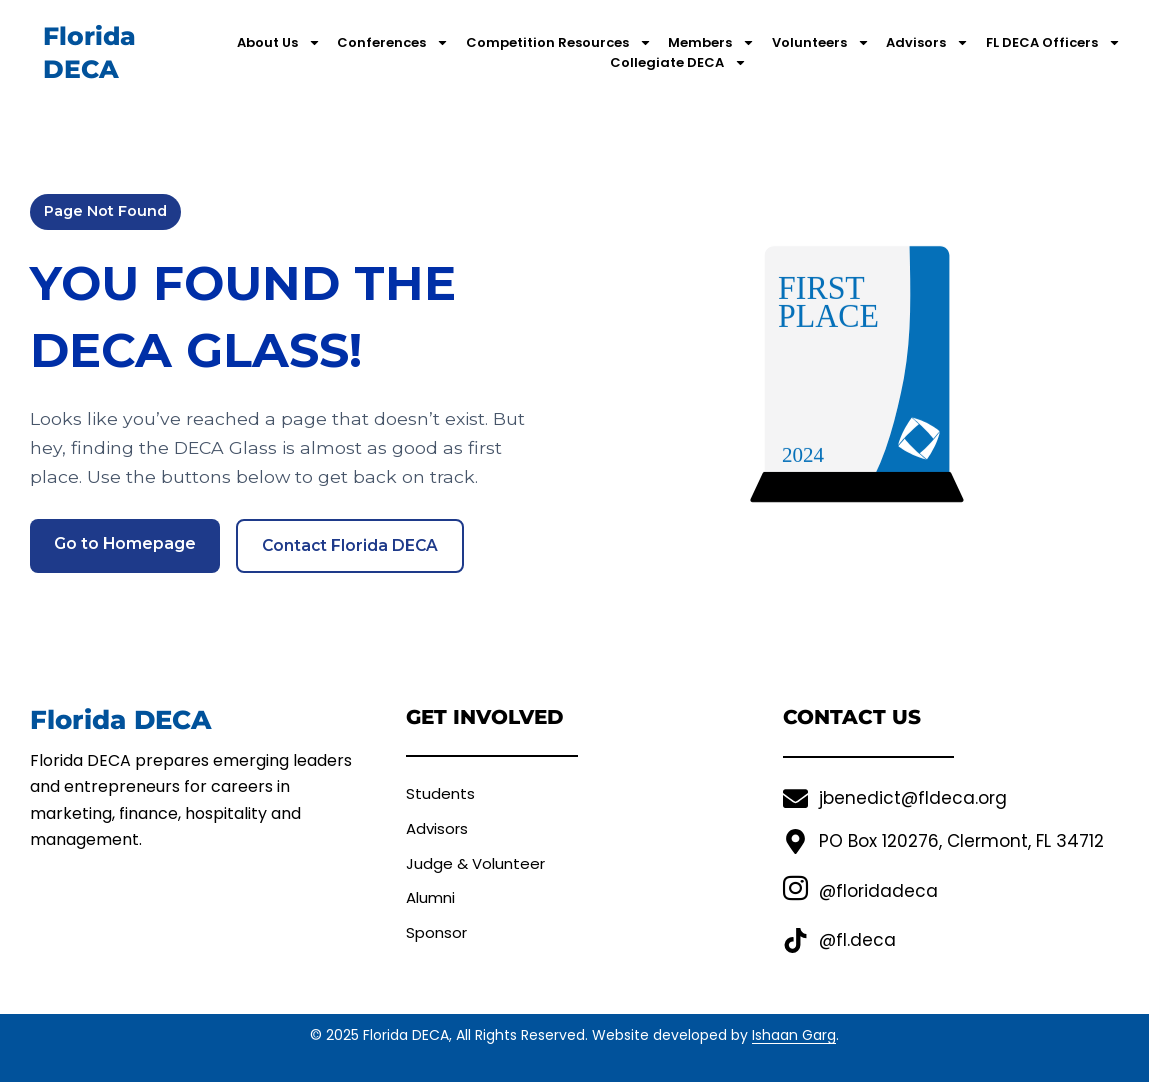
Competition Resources (559, 43)
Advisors (927, 43)
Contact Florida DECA (352, 545)
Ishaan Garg (794, 1035)
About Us (279, 43)
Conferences (393, 43)
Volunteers (821, 43)
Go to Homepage (125, 543)
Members (711, 43)
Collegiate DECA (678, 63)
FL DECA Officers (1053, 43)
